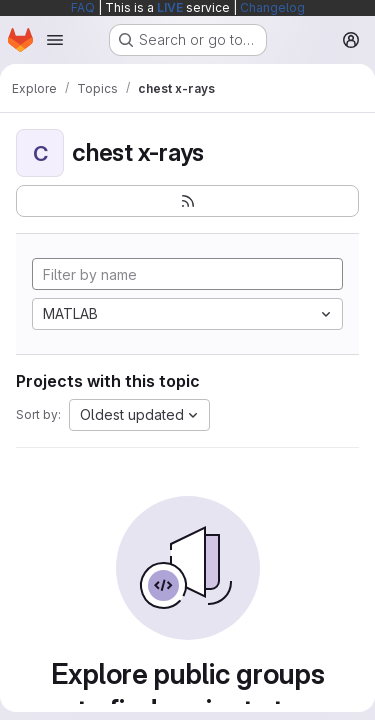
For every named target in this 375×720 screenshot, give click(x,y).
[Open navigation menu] (55, 40)
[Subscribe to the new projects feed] (187, 201)
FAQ (83, 7)
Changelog (272, 7)
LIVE (170, 7)
